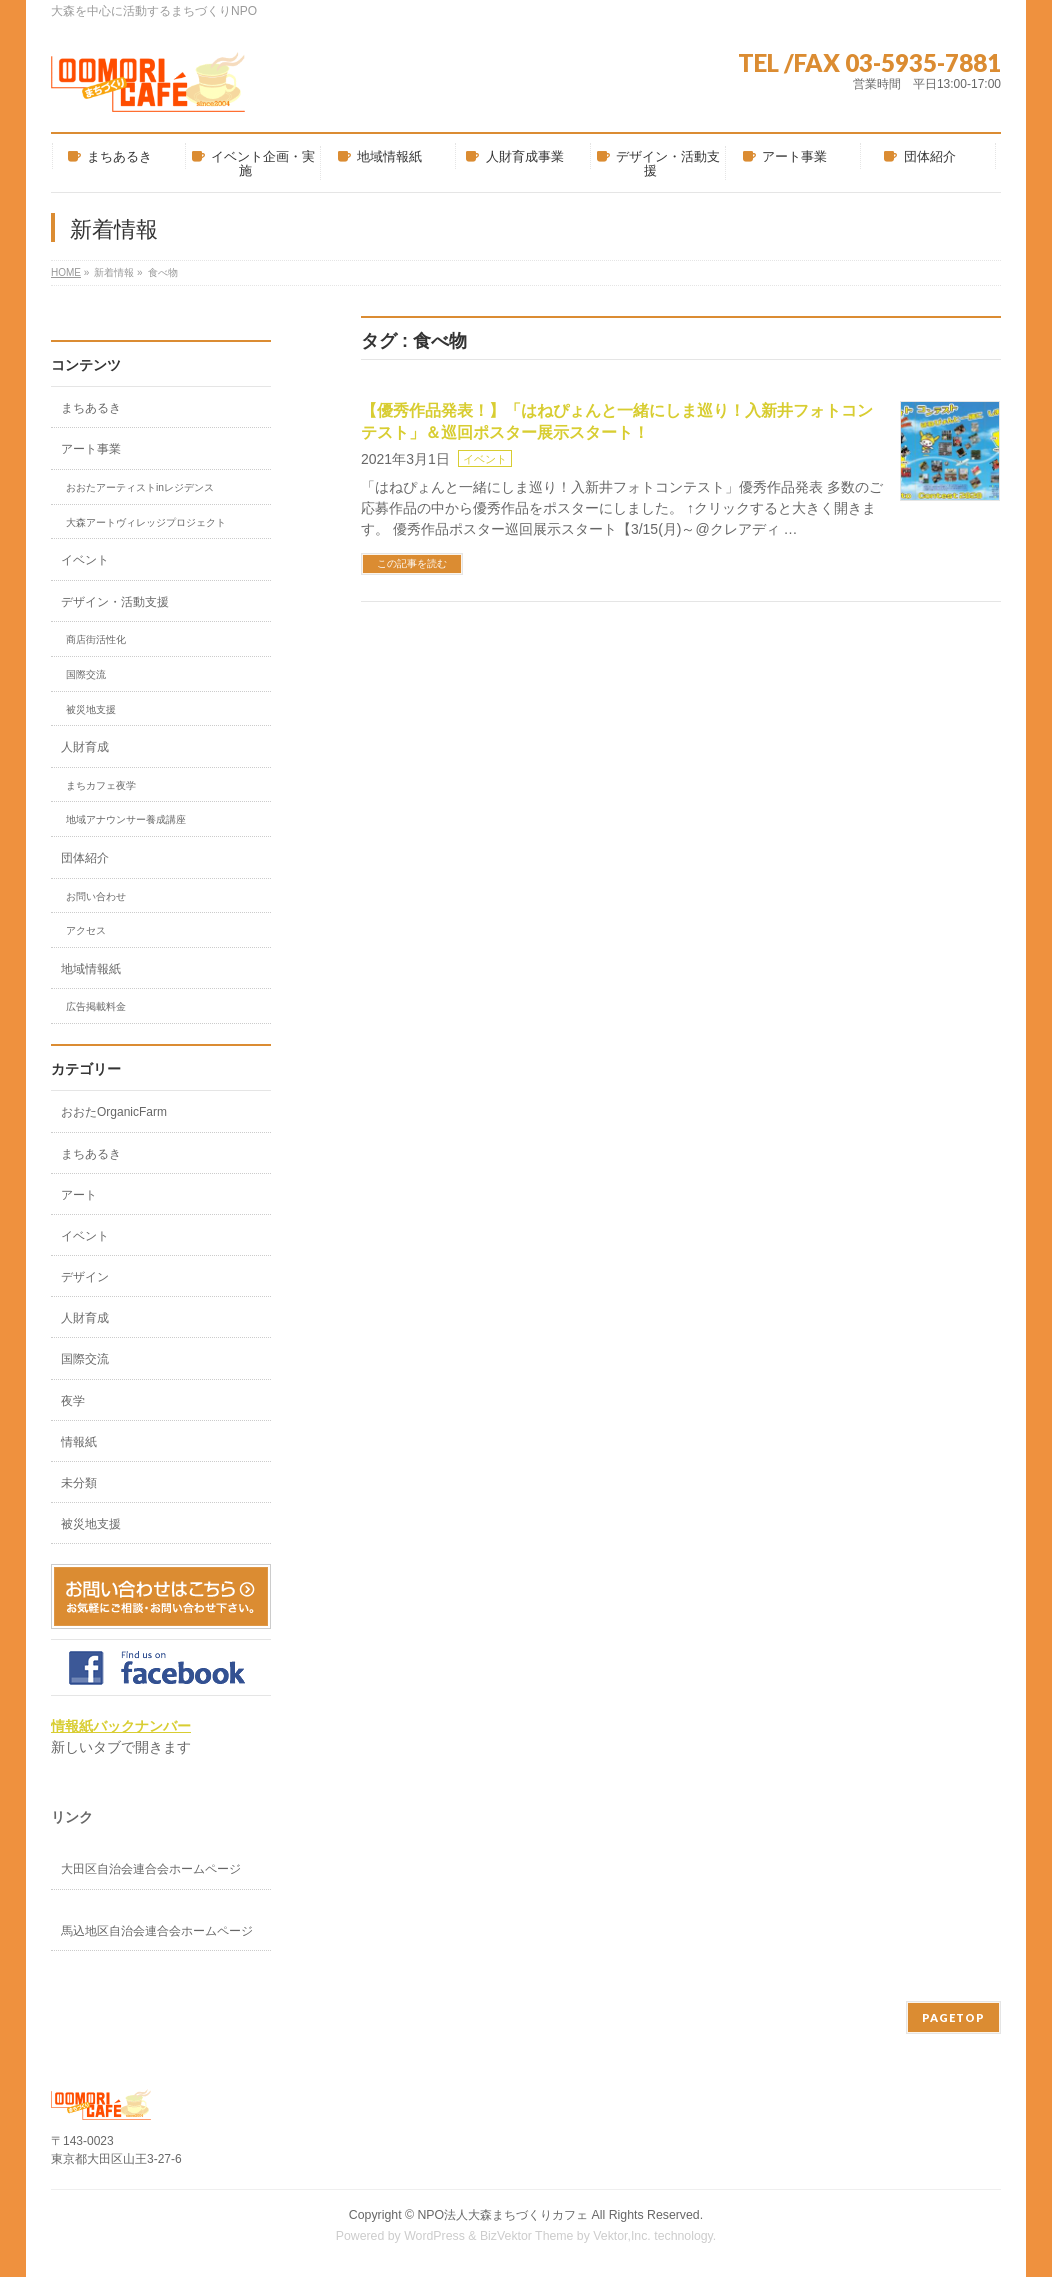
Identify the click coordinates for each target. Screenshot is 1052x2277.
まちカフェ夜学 (101, 785)
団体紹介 (85, 858)
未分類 (79, 1483)
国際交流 (86, 674)
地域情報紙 (91, 969)
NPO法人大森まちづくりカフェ (502, 2215)
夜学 (73, 1401)
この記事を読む (412, 563)
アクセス (86, 930)
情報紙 (79, 1442)
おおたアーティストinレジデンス (140, 487)
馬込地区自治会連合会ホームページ (157, 1931)
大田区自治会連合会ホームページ (151, 1869)
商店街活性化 (96, 639)
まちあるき (91, 408)
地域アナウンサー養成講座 (126, 819)
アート (79, 1195)
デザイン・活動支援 (115, 602)
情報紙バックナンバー (121, 1726)
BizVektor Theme (527, 2236)
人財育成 (85, 747)
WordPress (434, 2236)
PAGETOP (953, 2017)
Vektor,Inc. (622, 2236)
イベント (485, 459)
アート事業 (91, 449)
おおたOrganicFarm (114, 1112)
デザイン (85, 1277)
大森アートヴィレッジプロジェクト (146, 522)
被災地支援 (91, 709)
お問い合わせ (96, 896)
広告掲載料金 (96, 1006)
